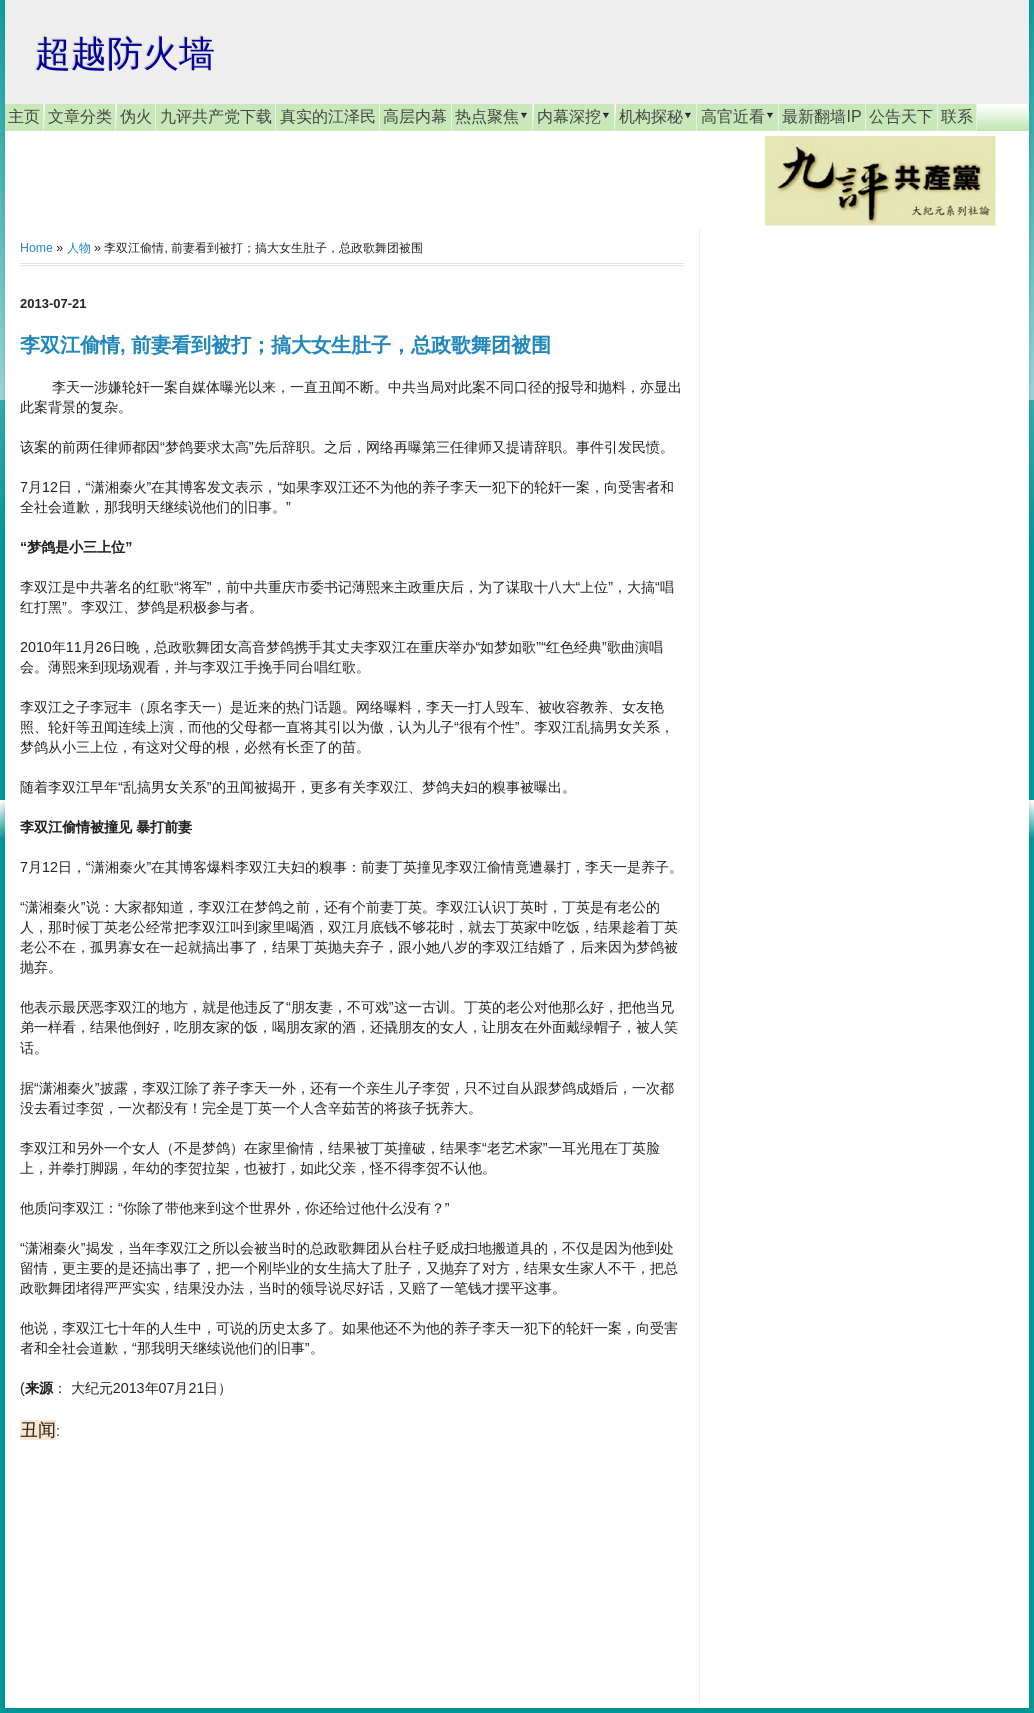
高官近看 (738, 116)
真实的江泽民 (328, 116)
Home (36, 248)
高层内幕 (415, 116)
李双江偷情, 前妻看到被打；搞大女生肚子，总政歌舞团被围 (285, 345)
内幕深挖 (574, 116)
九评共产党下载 (216, 116)
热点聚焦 (492, 116)
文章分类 (80, 116)
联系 (957, 116)
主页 (24, 116)
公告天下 (901, 116)
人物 (79, 248)
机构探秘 (656, 116)
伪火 (136, 116)
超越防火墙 (125, 53)
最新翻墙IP (821, 116)
